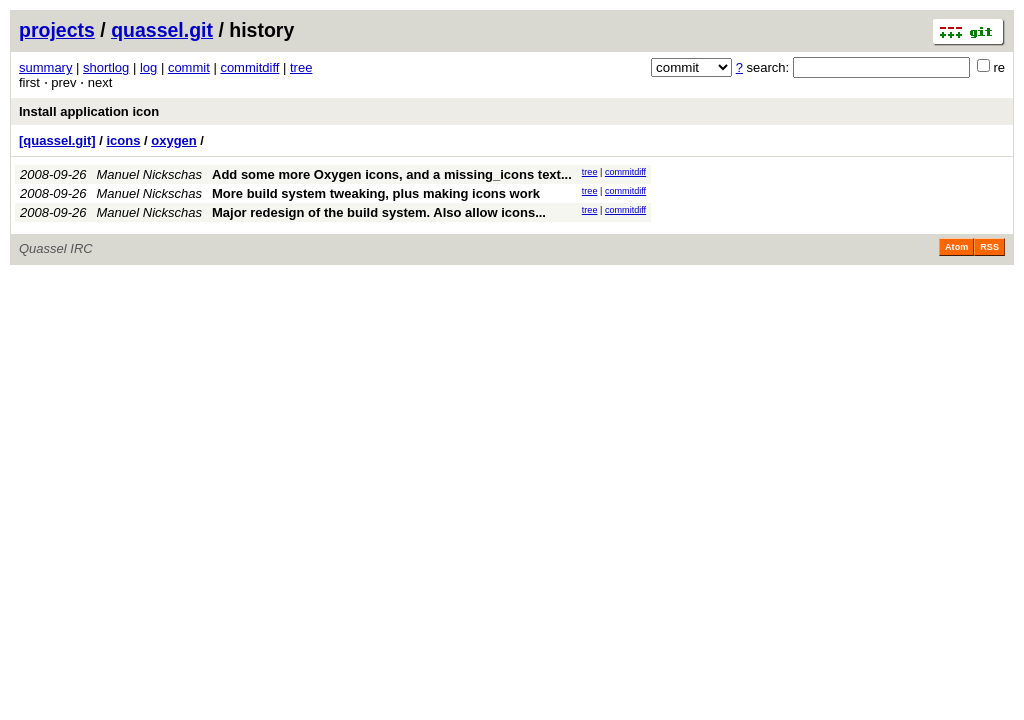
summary (45, 67)
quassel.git (162, 30)
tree (301, 67)
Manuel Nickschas (150, 174)
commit (189, 67)
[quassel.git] (57, 140)
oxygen (174, 140)
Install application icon (89, 111)
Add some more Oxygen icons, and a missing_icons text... (392, 174)
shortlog (106, 67)
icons (123, 140)
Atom (956, 247)
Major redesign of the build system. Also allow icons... (379, 212)
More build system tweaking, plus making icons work (376, 193)
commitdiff (249, 67)
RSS (989, 247)
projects (57, 30)
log (148, 67)
